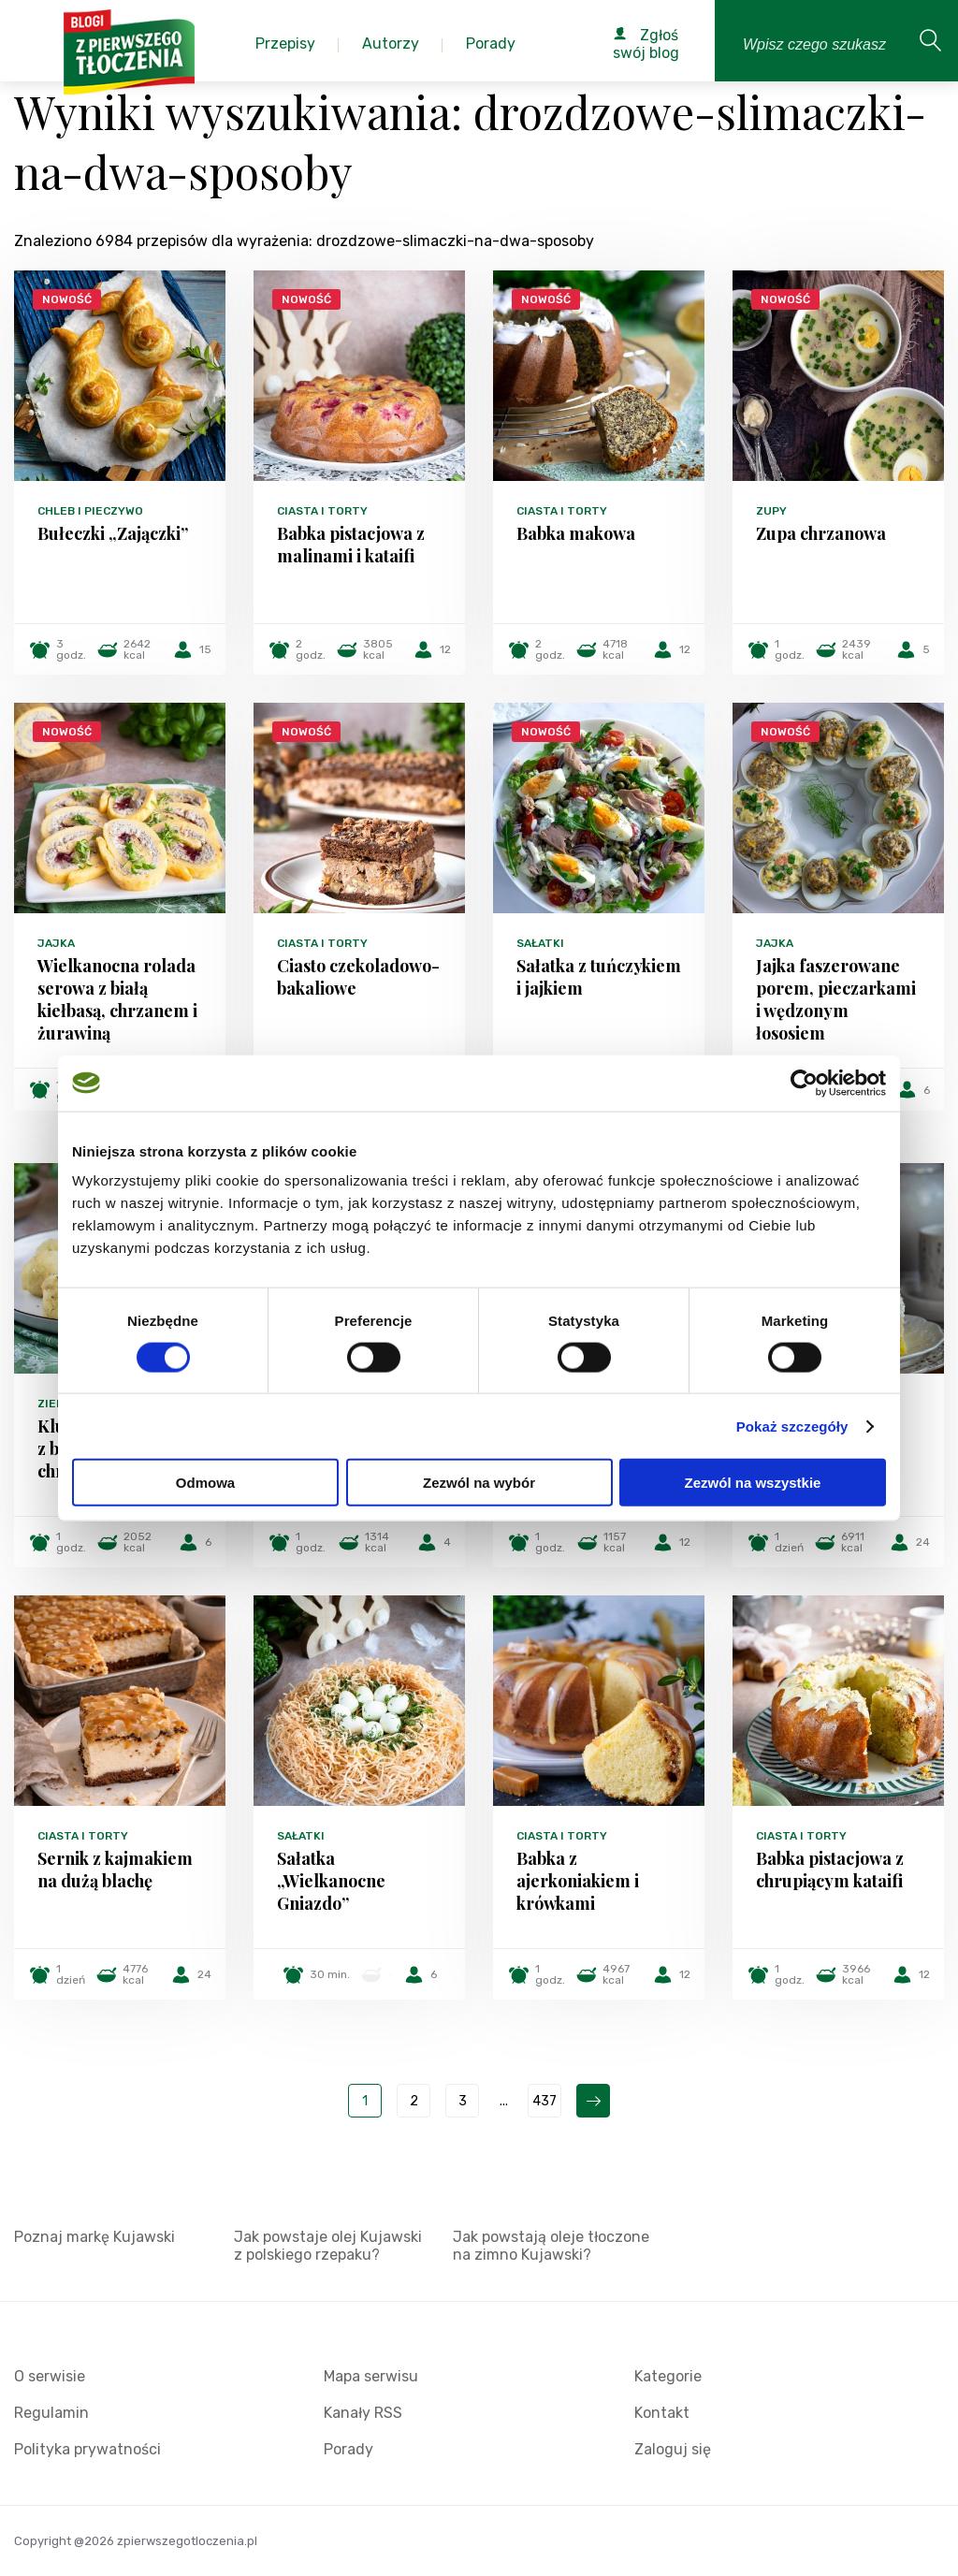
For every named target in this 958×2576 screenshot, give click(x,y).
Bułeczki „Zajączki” (112, 533)
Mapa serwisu (371, 2376)
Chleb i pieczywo (90, 510)
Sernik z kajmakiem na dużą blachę (115, 1869)
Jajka (56, 943)
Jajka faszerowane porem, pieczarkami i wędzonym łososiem (836, 999)
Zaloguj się (672, 2449)
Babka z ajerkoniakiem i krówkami (577, 1880)
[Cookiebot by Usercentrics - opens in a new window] (804, 1083)
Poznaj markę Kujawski (94, 2237)
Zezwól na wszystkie (753, 1483)
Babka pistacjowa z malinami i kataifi (351, 544)
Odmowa (205, 1483)
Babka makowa (575, 533)
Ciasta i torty (322, 510)
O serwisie (49, 2376)
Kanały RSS (363, 2413)
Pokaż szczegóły (792, 1426)
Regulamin (51, 2413)
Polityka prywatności (87, 2449)
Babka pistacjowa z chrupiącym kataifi (830, 1869)
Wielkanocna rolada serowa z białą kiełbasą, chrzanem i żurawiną (117, 999)
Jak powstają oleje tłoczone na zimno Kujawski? (551, 2245)
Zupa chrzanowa (821, 533)
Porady (348, 2449)
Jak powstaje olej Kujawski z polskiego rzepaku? (328, 2245)
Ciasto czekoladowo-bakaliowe (358, 976)
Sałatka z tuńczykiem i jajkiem (598, 976)
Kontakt (661, 2413)
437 (544, 2101)
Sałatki (540, 943)
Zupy (771, 510)
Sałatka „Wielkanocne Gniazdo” (331, 1880)
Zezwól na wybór (479, 1483)
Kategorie (668, 2376)
